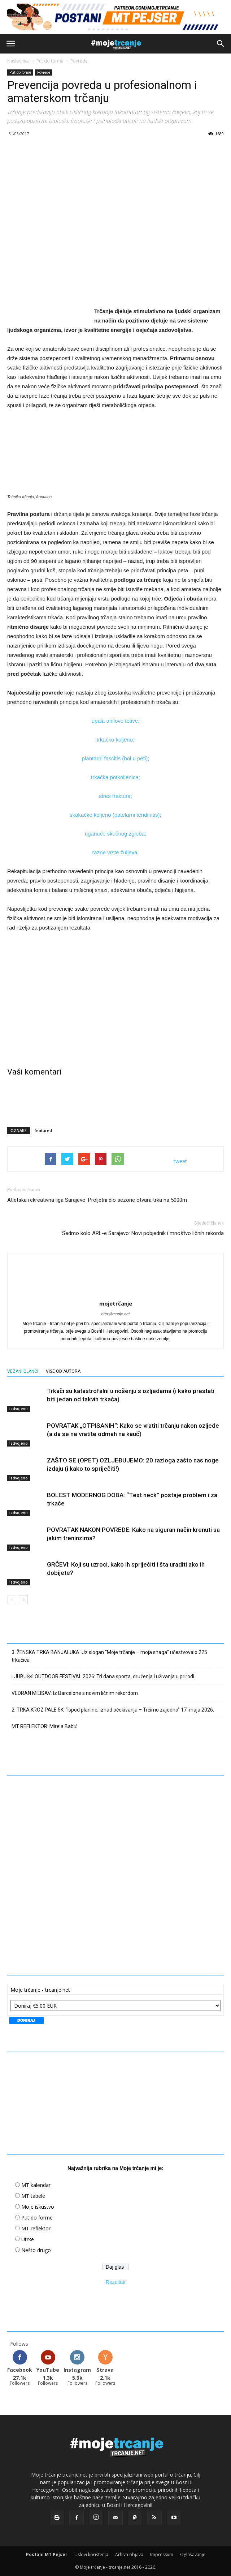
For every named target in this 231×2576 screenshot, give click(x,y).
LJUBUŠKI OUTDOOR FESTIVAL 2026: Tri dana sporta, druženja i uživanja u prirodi (103, 1676)
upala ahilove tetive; (116, 721)
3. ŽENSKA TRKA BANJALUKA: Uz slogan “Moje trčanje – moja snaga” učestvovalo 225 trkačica (109, 1656)
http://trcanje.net (115, 1314)
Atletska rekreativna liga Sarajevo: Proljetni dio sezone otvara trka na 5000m (97, 1200)
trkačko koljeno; (115, 739)
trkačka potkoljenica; (115, 777)
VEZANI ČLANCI (22, 1371)
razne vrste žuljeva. (115, 852)
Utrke (27, 2239)
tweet (180, 1161)
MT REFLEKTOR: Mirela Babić (44, 1726)
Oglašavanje (192, 2554)
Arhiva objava (129, 2554)
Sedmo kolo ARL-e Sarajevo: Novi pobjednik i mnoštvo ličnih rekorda (143, 1233)
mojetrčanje (115, 1303)
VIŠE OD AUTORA (63, 1371)
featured (43, 1130)
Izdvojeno (18, 1408)
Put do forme (50, 61)
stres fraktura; (115, 796)
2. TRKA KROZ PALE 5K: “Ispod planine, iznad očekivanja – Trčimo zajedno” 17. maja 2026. (113, 1710)
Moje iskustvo (37, 2206)
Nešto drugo (36, 2250)
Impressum (161, 2554)
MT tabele (33, 2195)
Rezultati (115, 2282)
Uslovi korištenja (91, 2554)
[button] (221, 44)
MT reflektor (36, 2228)
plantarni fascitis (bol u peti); (115, 758)
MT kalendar (36, 2185)
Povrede (79, 61)
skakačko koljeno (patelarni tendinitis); (115, 815)
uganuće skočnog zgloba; (115, 833)
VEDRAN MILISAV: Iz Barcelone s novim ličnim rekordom (75, 1693)
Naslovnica (18, 61)
